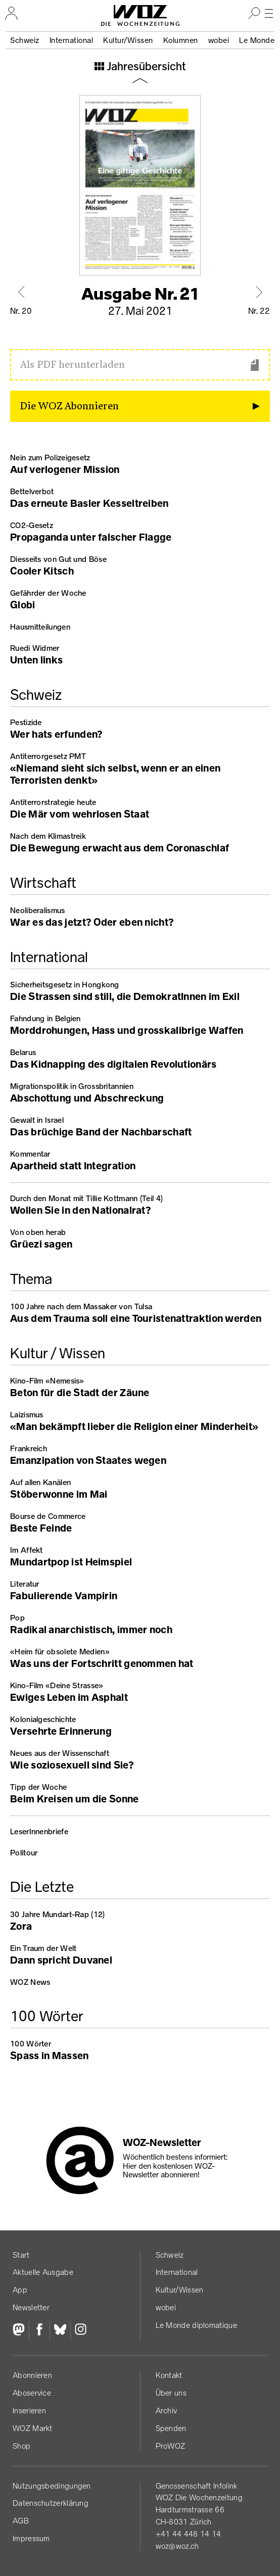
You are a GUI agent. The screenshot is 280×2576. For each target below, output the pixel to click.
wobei (218, 40)
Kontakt (169, 2375)
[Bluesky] (60, 2330)
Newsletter (31, 2307)
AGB (21, 2520)
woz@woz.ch (177, 2546)
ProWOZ (170, 2446)
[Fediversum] (21, 2330)
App (20, 2289)
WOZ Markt (33, 2428)
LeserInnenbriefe (39, 1831)
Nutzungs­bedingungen (52, 2486)
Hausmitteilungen (40, 627)
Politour (23, 1852)
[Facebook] (39, 2330)
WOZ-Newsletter (162, 2142)
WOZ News (30, 1982)
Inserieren (29, 2410)
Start (21, 2255)
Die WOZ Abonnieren (69, 406)
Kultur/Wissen (128, 40)
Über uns (171, 2393)
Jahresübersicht (145, 67)
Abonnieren (32, 2375)
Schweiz (24, 40)
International (72, 40)
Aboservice (32, 2393)
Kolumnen (180, 40)
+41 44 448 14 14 (188, 2534)
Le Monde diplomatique (196, 2325)
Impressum (31, 2538)
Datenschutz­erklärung (50, 2503)
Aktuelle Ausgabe (43, 2272)
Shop (21, 2446)
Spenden (171, 2428)
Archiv (166, 2410)
